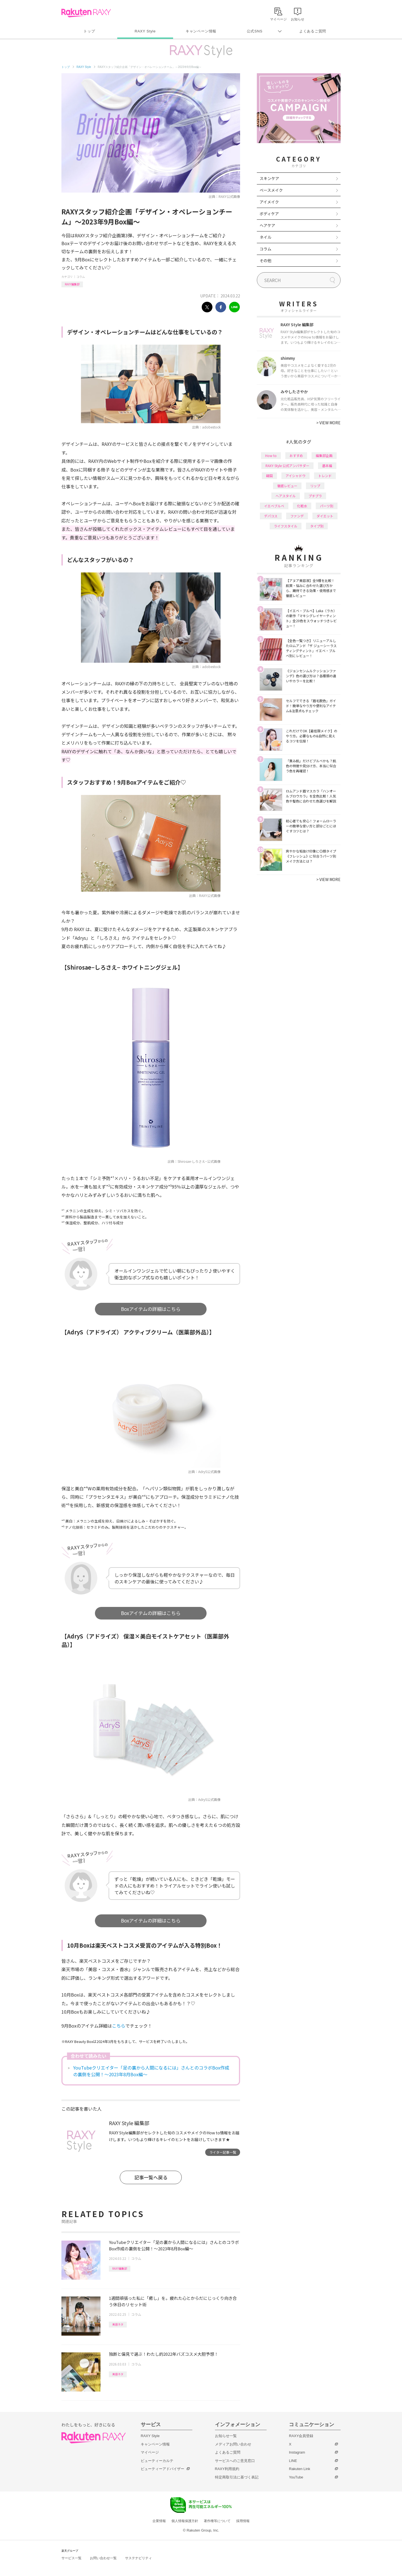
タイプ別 (317, 526)
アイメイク (269, 202)
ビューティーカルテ (157, 2461)
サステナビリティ (138, 2558)
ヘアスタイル (286, 495)
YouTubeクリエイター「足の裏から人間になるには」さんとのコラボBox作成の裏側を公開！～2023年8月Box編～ (151, 2071)
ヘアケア (267, 225)
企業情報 (159, 2521)
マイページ (150, 2452)
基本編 (327, 465)
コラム (80, 276)
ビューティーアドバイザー (162, 2469)
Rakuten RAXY (86, 12)
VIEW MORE (328, 422)
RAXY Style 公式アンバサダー (287, 465)
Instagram (297, 2452)
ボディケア (269, 213)
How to (271, 455)
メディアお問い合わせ (233, 2444)
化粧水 (302, 505)
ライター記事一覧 (222, 2152)
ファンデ (297, 515)
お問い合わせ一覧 (103, 2558)
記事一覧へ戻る (151, 2177)
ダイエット (325, 515)
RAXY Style (145, 31)
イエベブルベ (274, 505)
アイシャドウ (295, 475)
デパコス (270, 515)
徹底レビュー (287, 485)
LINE (293, 2461)
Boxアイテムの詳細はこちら (151, 1308)
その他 (265, 260)
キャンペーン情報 (201, 31)
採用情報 (243, 2521)
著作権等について (217, 2521)
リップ (315, 485)
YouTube (296, 2477)
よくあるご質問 (312, 31)
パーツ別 (326, 505)
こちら (118, 2025)
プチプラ (315, 495)
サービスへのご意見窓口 (235, 2461)
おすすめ (296, 455)
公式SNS (255, 31)
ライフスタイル (285, 526)
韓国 (269, 475)
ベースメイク (271, 190)
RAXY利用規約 (227, 2469)
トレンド (325, 475)
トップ (89, 31)
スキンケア (269, 178)
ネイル (265, 237)
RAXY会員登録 (301, 2436)
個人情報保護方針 (184, 2521)
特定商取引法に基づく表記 (237, 2477)
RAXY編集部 (72, 284)
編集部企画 (324, 455)
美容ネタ (117, 2324)
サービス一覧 (71, 2558)
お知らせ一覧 (226, 2436)
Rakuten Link (299, 2469)
